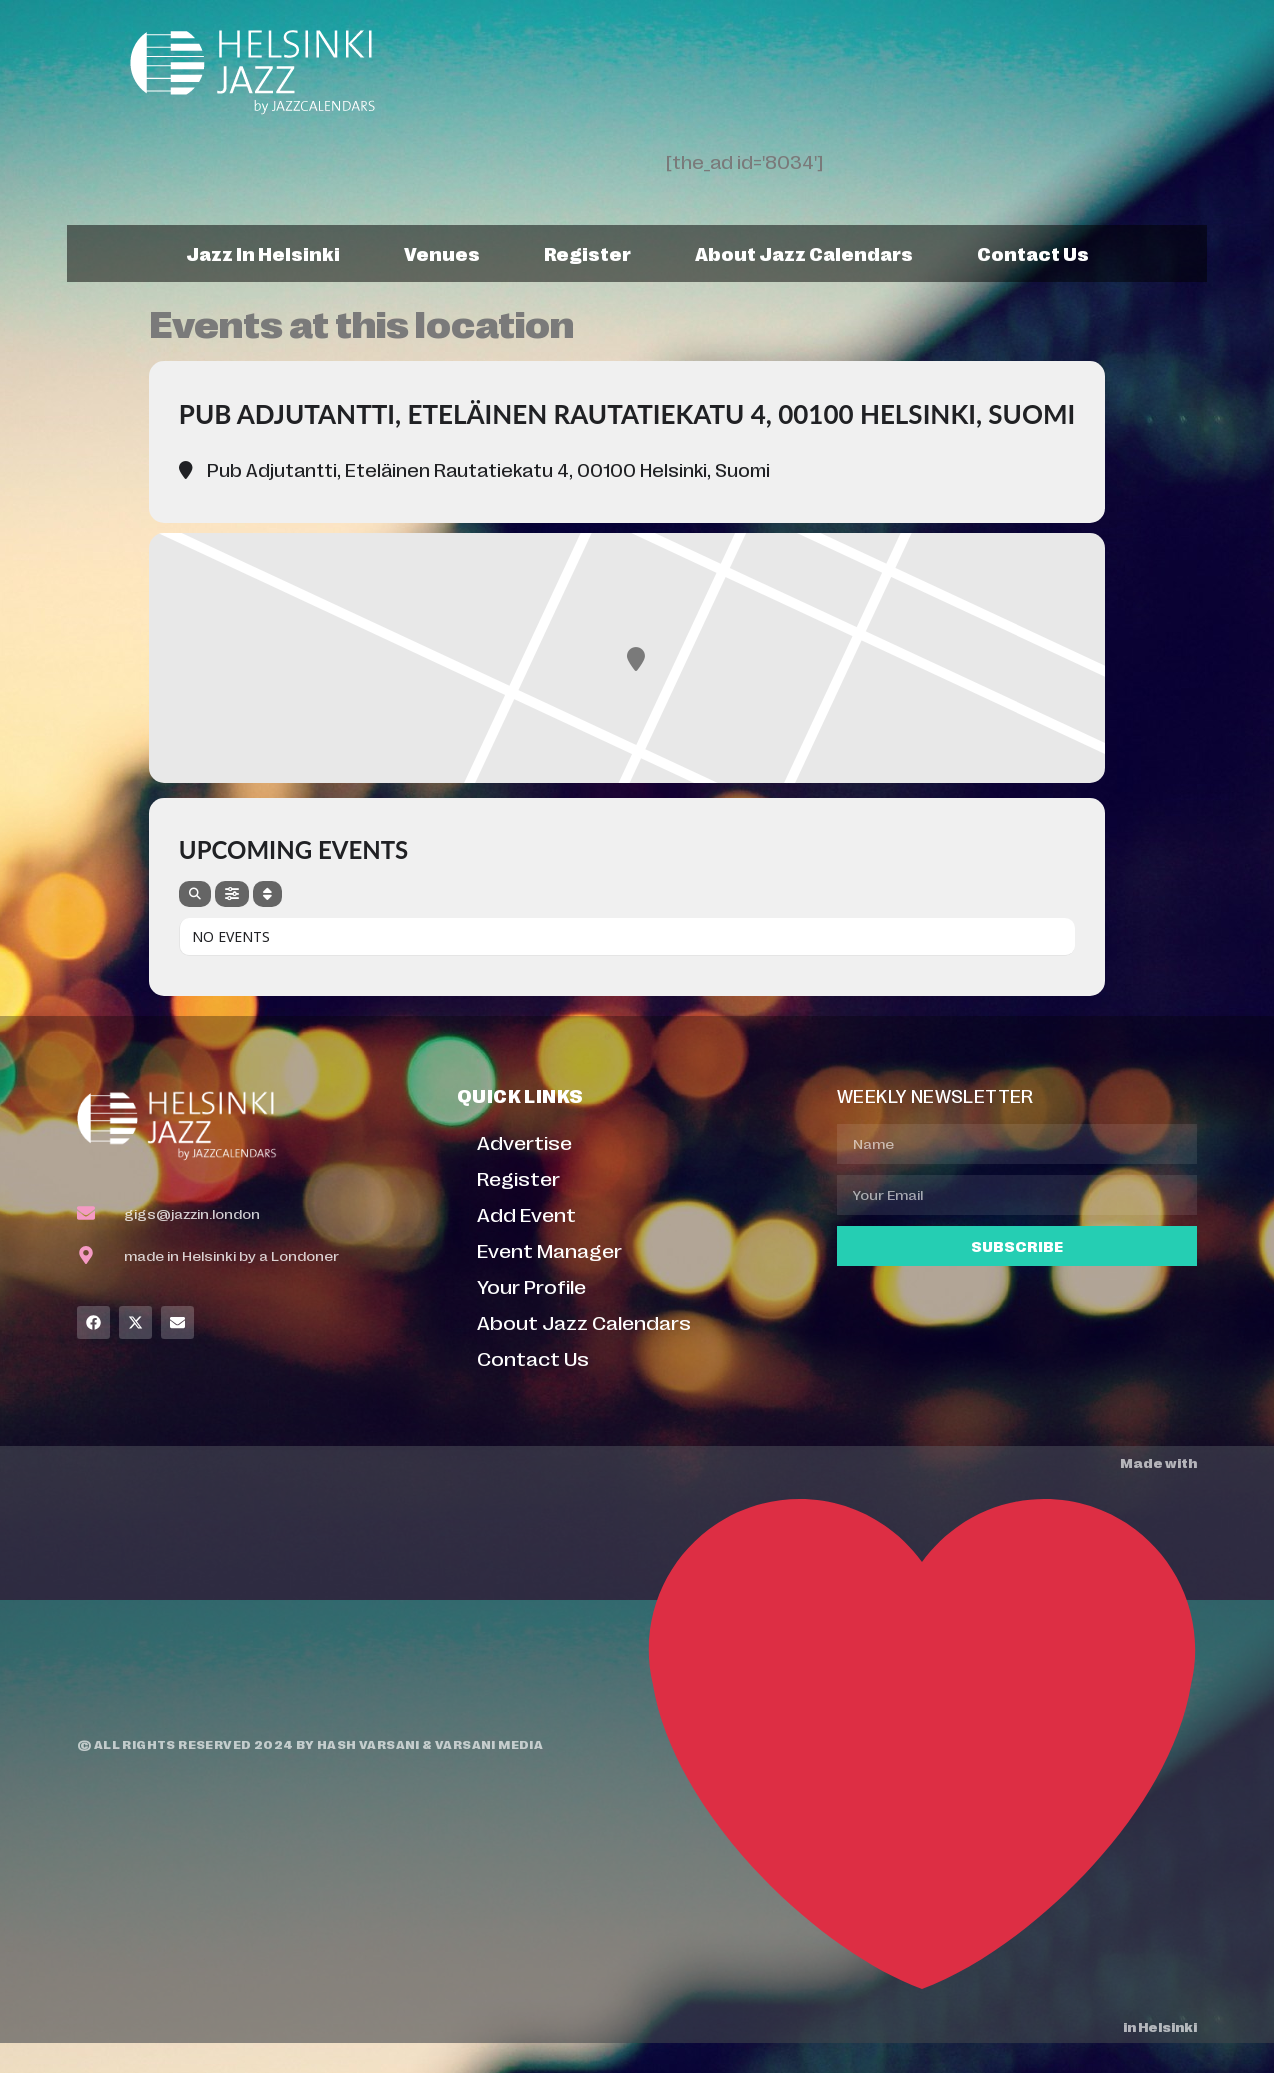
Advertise (524, 1141)
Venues (442, 253)
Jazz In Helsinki (263, 253)
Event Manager (549, 1249)
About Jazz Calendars (804, 253)
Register (587, 253)
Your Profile (531, 1285)
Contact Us (1033, 253)
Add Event (526, 1213)
